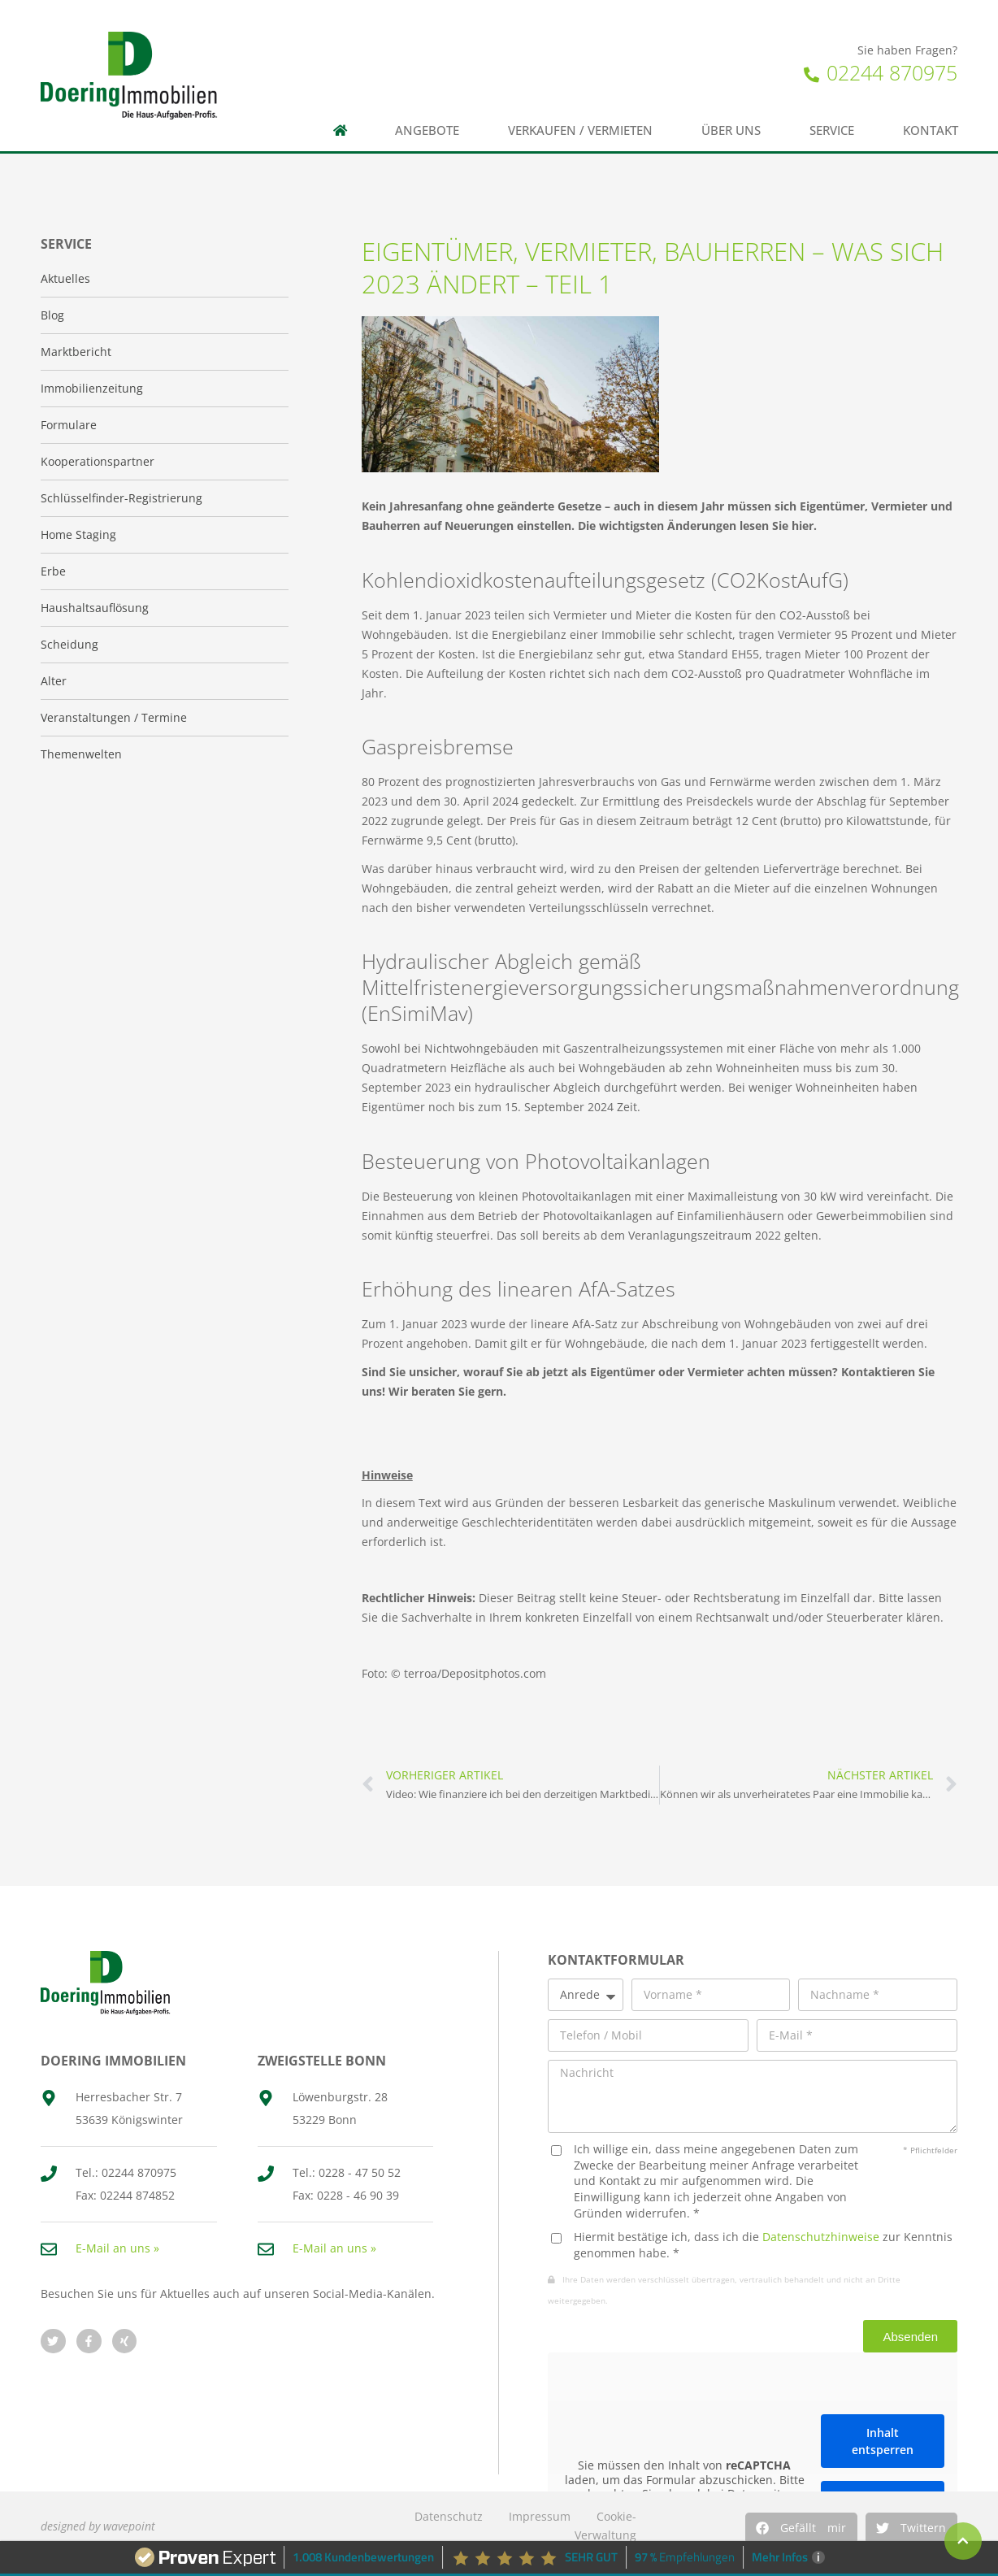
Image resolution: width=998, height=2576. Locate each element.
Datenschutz (448, 2516)
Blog (52, 315)
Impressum (540, 2516)
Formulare (69, 424)
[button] (801, 2528)
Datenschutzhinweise (820, 2236)
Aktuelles (65, 278)
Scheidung (69, 644)
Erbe (53, 571)
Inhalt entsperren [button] (882, 2442)
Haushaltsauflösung (95, 607)
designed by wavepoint (98, 2526)
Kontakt (930, 130)
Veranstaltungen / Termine (114, 717)
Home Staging (78, 534)
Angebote (427, 130)
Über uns (731, 130)
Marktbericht (76, 351)
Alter (54, 681)
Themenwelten (81, 754)
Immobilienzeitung (92, 388)
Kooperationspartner (97, 461)
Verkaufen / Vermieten (580, 130)
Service (831, 130)
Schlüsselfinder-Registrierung (121, 498)
